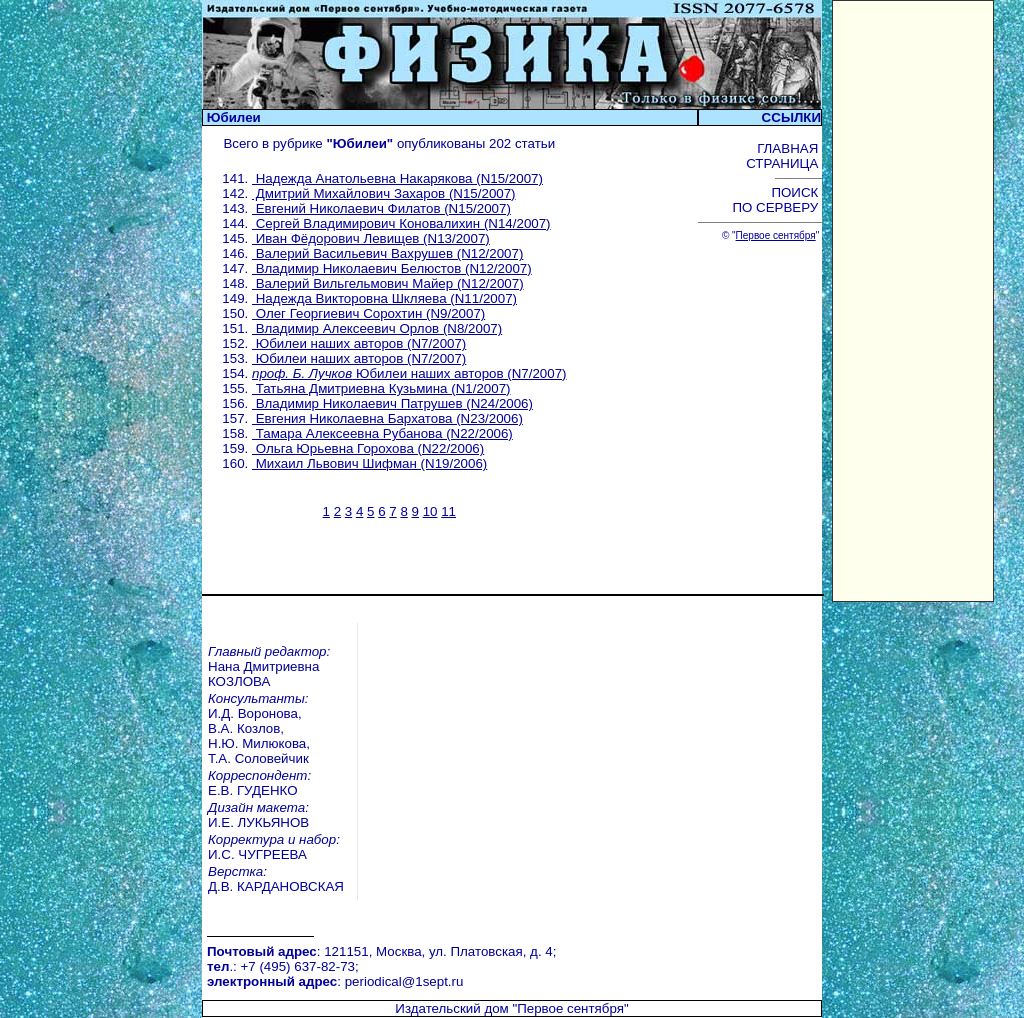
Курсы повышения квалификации (623, 966)
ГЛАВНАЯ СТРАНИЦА (784, 156)
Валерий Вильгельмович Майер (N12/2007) (388, 283)
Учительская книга (577, 981)
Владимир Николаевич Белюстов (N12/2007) (392, 268)
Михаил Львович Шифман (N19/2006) (369, 463)
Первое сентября (776, 235)
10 (430, 511)
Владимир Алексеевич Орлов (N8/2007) (377, 328)
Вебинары (274, 966)
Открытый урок (289, 981)
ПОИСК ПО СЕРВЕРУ (777, 200)
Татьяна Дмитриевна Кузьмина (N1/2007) (381, 388)
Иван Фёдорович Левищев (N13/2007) (371, 238)
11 (448, 511)
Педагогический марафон (322, 996)
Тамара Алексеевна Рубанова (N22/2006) (382, 433)
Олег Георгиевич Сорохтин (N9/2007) (368, 313)
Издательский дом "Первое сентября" (511, 899)
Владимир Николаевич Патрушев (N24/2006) (392, 403)
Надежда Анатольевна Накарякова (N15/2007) (397, 178)
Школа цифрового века (591, 996)
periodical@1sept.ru (404, 878)
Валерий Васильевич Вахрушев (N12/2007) (387, 253)
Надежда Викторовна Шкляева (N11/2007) (384, 298)
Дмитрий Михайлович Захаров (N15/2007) (384, 193)
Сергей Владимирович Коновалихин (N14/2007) (401, 223)
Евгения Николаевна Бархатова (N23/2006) (387, 418)
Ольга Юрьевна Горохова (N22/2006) (368, 448)
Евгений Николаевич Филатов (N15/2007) (381, 208)
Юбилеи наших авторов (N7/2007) (359, 343)
